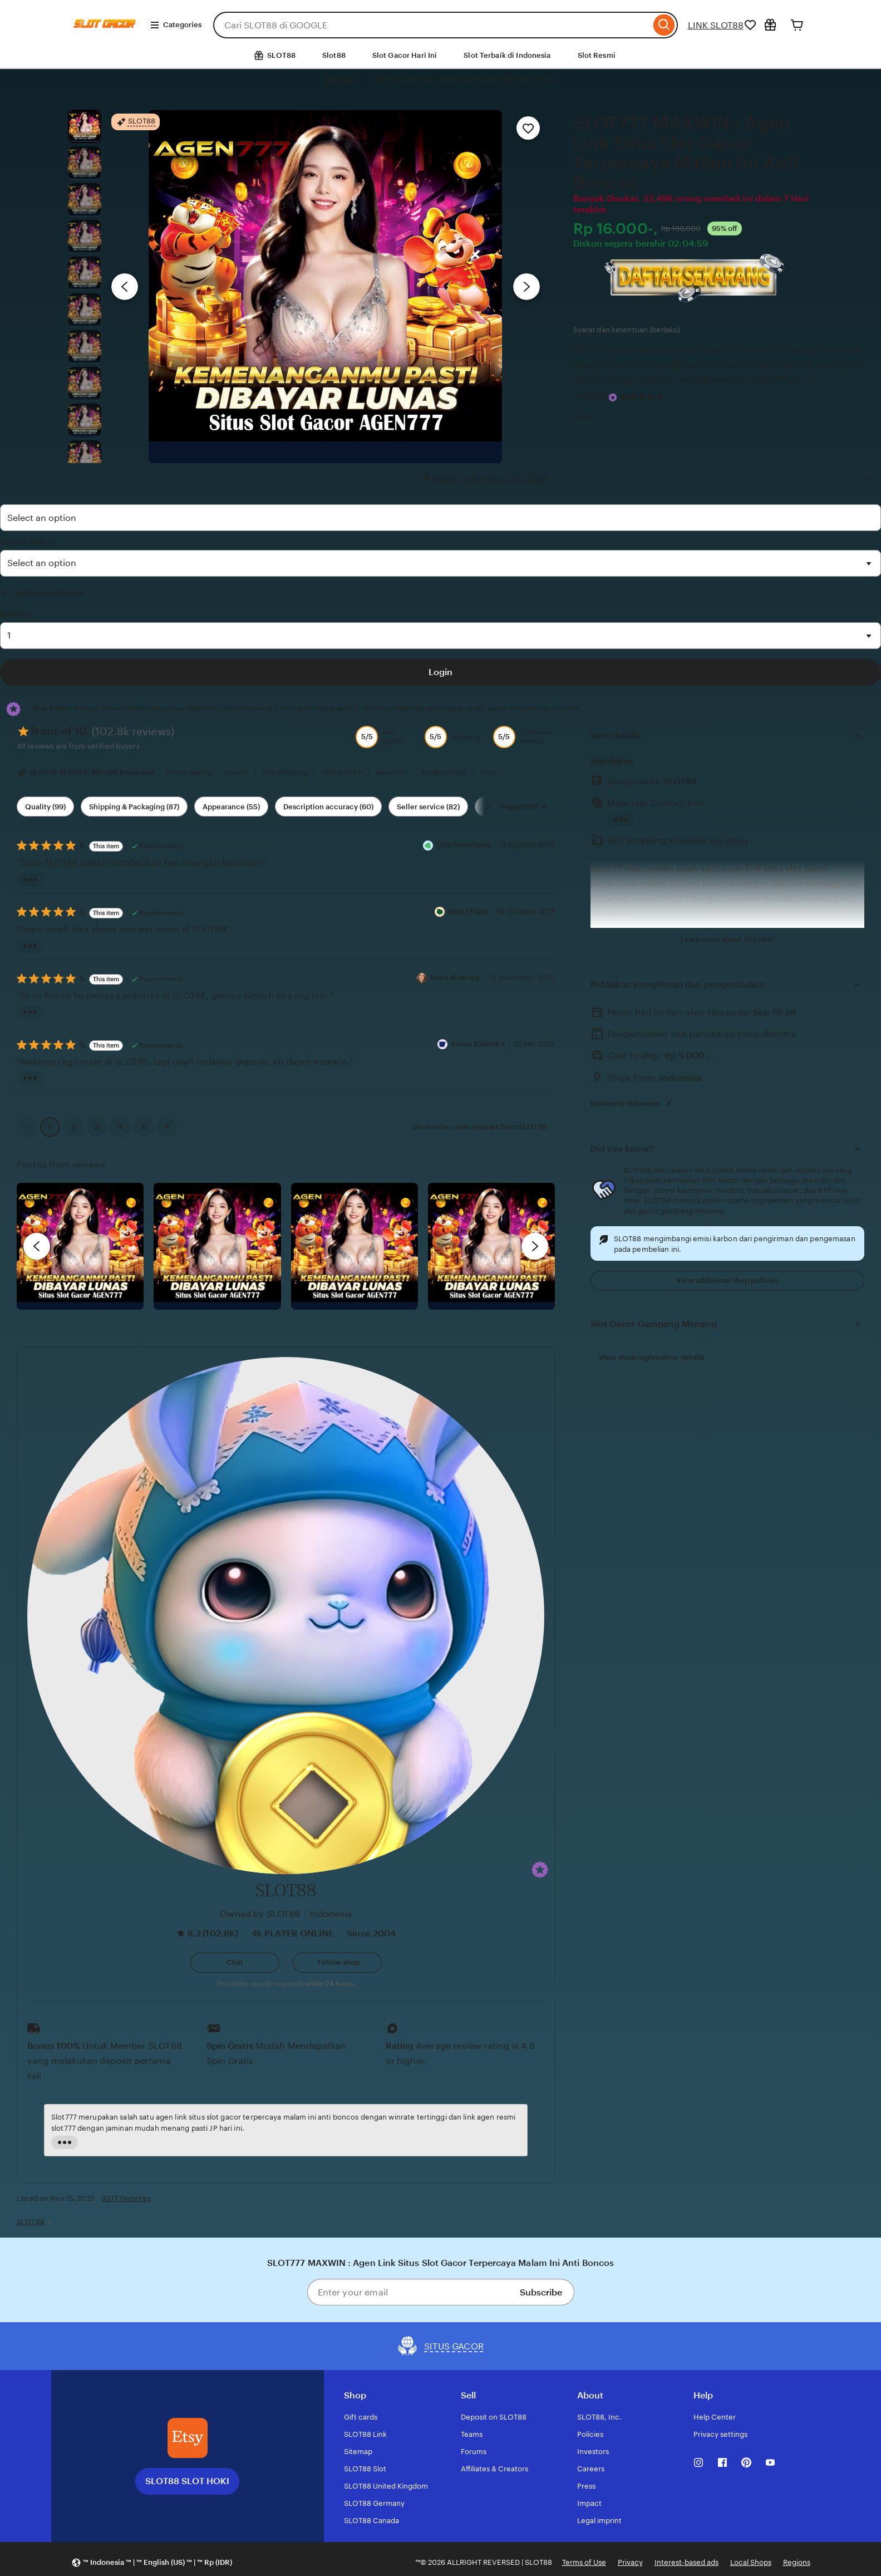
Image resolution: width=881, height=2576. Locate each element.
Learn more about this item (727, 939)
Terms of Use (584, 2562)
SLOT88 (340, 80)
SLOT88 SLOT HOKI (187, 2481)
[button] (540, 1870)
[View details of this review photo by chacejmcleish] (217, 1246)
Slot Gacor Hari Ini (404, 55)
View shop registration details (652, 1357)
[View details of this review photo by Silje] (354, 1246)
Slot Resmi (597, 55)
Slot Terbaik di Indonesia (507, 55)
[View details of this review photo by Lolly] (80, 1246)
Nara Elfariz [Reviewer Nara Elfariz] (468, 911)
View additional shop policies (727, 1280)
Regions (796, 2562)
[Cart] (797, 25)
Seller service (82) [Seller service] (428, 807)
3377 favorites (126, 2198)
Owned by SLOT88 (260, 1914)
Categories (175, 25)
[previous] (36, 1246)
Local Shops (750, 2562)
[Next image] (526, 286)
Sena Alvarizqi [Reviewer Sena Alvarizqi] (455, 978)
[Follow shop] (337, 1963)
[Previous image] (124, 286)
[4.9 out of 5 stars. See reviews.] (644, 397)
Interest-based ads (686, 2562)
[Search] (664, 25)
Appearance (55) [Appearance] (231, 807)
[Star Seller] (613, 397)
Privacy (630, 2562)
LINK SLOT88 (716, 25)
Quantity (15, 614)
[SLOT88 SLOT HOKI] (188, 2438)
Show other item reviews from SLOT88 (479, 1127)
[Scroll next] (488, 807)
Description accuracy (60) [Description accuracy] (328, 807)
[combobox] (432, 25)
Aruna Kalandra (478, 1044)
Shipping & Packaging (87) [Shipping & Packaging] (134, 807)
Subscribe (541, 2292)
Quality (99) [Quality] (45, 807)
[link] (27, 1127)
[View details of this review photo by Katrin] (491, 1246)
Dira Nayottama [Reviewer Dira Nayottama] (463, 844)
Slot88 (334, 55)
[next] (534, 1246)
